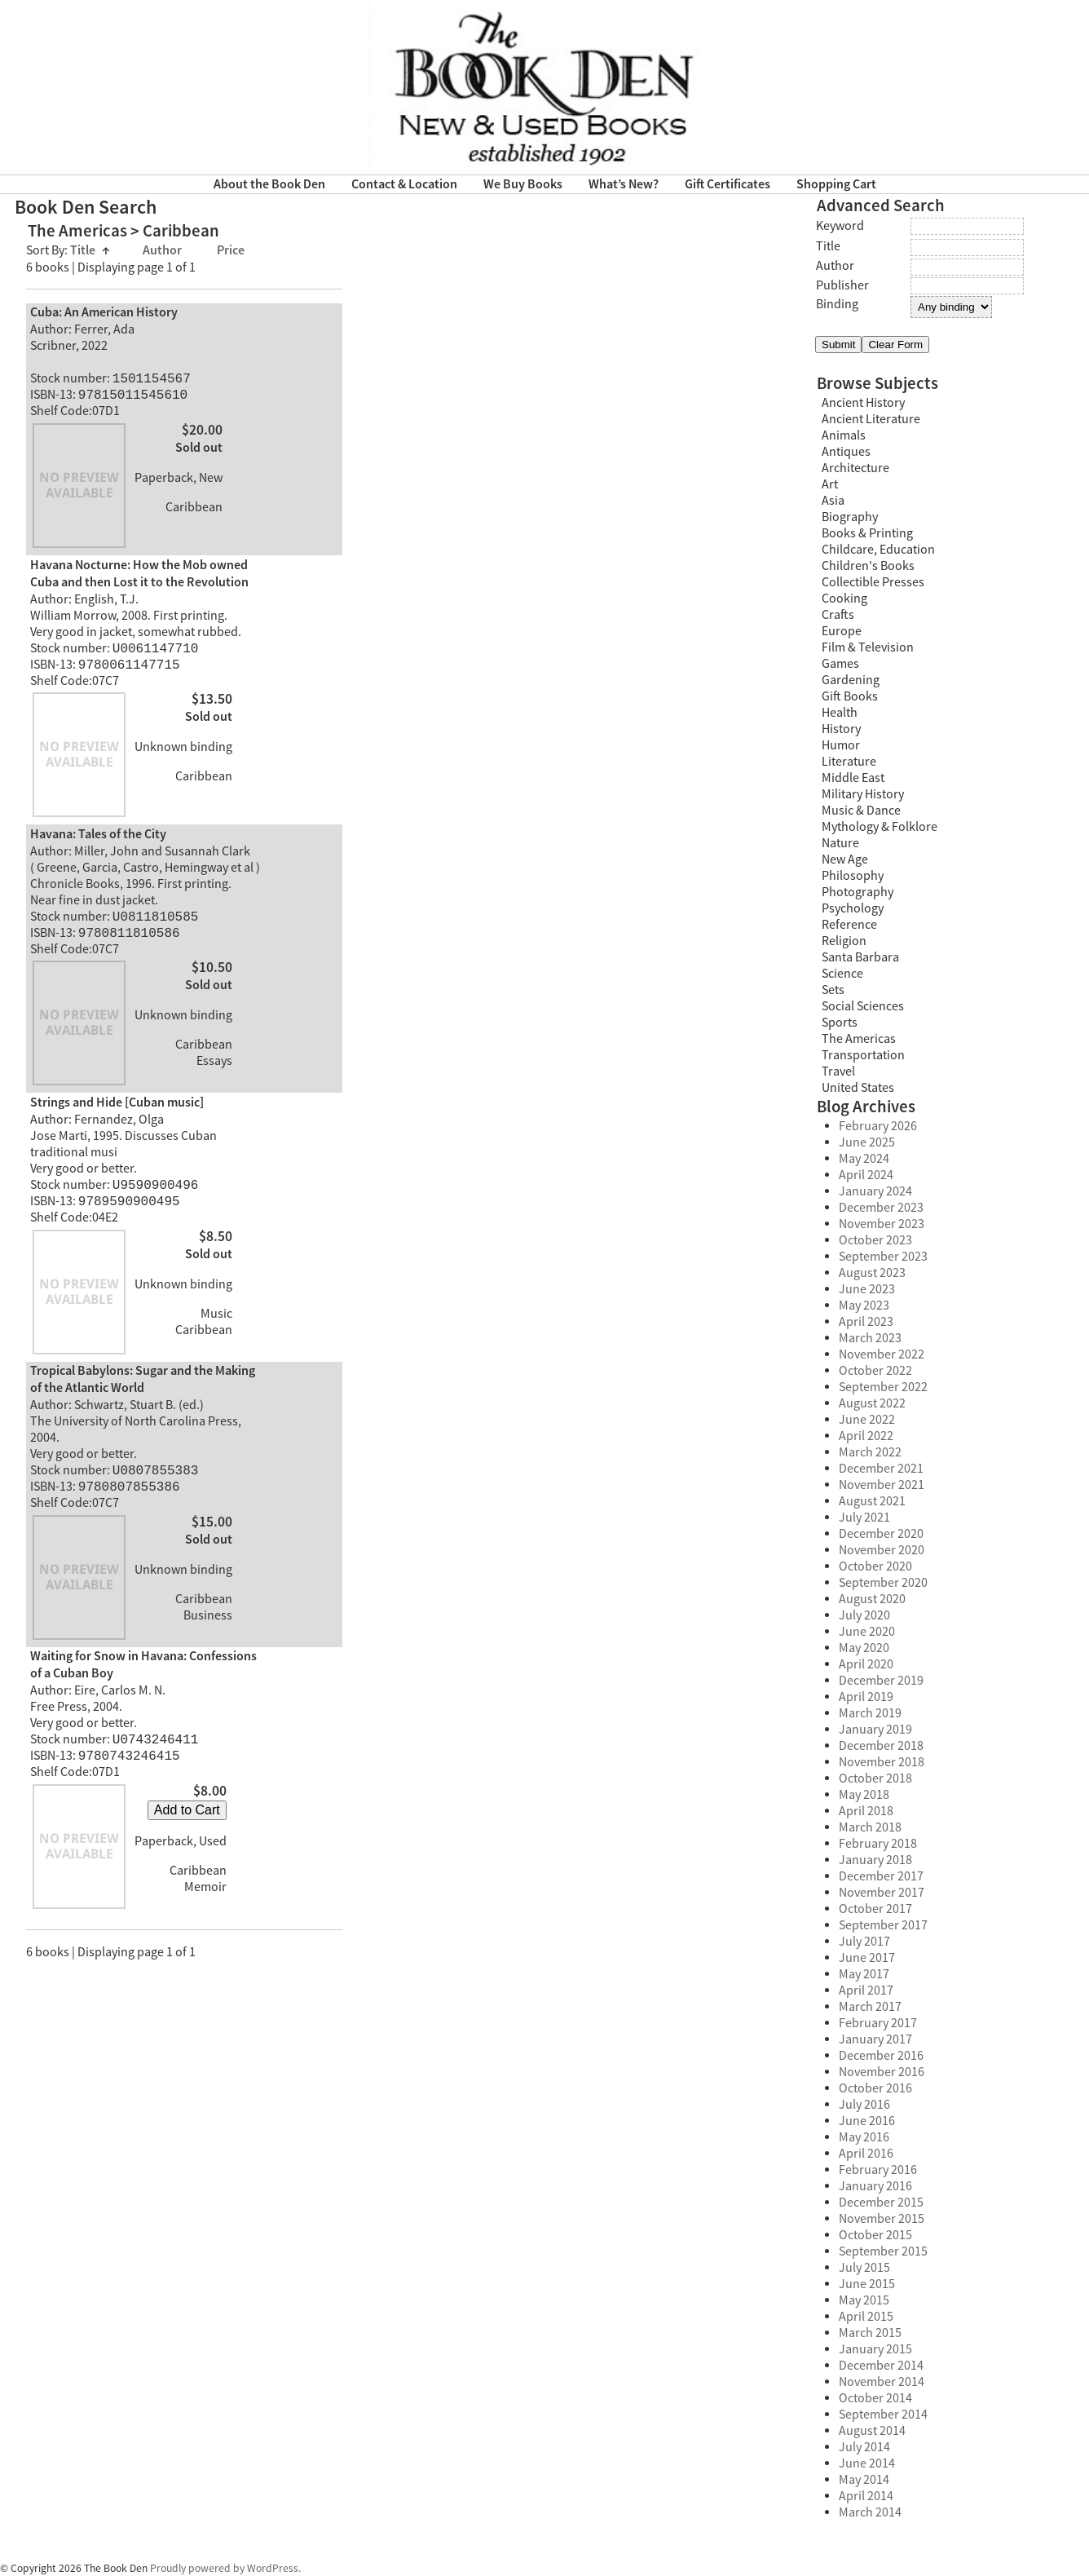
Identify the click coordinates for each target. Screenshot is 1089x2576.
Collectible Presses (873, 582)
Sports (840, 1022)
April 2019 (866, 1697)
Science (842, 973)
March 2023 (870, 1338)
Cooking (844, 598)
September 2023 (883, 1256)
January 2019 (875, 1729)
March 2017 (870, 2007)
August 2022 (872, 1403)
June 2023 (867, 1289)
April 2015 (866, 2317)
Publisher (842, 285)
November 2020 (881, 1550)
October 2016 (875, 2088)
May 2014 (864, 2480)
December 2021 (881, 1468)
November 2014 (881, 2382)
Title (90, 250)
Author (163, 250)
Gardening (851, 680)
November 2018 (881, 1762)
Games (840, 664)
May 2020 (864, 1648)
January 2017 (875, 2039)
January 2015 (875, 2349)
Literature (849, 761)
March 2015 (870, 2333)
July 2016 (864, 2105)
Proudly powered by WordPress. (225, 2568)
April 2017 (866, 1990)
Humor (841, 745)
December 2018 (881, 1746)
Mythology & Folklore (879, 827)
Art (830, 484)
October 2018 (875, 1778)
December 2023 (881, 1208)
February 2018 (878, 1844)
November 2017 (881, 1893)
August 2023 (872, 1273)
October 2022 (875, 1371)
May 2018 (864, 1795)
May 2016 (864, 2137)
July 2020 (864, 1615)
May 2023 (864, 1305)
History (841, 729)
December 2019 (881, 1680)
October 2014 (875, 2398)
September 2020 (883, 1583)
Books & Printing (867, 533)
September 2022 (883, 1387)
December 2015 (881, 2202)
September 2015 (883, 2251)
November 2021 (881, 1485)
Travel (838, 1071)
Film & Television (868, 647)
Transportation (863, 1055)
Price (231, 250)
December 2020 (881, 1534)
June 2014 (867, 2463)
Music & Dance (861, 810)
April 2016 (866, 2153)
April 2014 (866, 2496)
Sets (833, 990)
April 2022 (866, 1436)
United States (858, 1088)
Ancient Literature (871, 419)
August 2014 (872, 2431)
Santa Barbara (860, 957)
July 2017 (864, 1941)
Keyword (840, 226)
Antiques (846, 452)
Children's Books (868, 566)
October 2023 (875, 1240)
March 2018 (870, 1827)
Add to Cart (187, 1829)
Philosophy (853, 876)
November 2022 (881, 1354)
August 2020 (872, 1599)
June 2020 (867, 1632)
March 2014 (870, 2512)
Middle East (853, 778)
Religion (844, 941)
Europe (842, 631)
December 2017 (881, 1876)
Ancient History (863, 403)
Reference (849, 925)
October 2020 (875, 1566)
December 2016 (881, 2056)
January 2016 (875, 2186)
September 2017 (883, 1925)
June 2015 (867, 2284)
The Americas (859, 1039)
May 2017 (864, 1974)
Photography (857, 892)
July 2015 (864, 2268)
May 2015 (864, 2300)
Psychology (853, 908)
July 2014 (864, 2447)
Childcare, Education (878, 549)
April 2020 (866, 1664)
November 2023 (881, 1224)
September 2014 (883, 2414)
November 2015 (881, 2219)
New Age (845, 859)
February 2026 (878, 1126)
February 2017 (878, 2023)
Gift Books (850, 696)
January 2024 (875, 1191)
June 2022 (867, 1420)
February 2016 (878, 2170)
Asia (833, 501)
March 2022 (870, 1452)
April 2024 (866, 1175)
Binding (837, 304)
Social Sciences (863, 1006)
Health (840, 713)
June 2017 (867, 1958)
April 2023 (866, 1322)
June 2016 (867, 2121)
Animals (844, 435)
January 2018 (875, 1860)
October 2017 (875, 1909)
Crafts (838, 615)
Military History (863, 794)
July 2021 (864, 1517)
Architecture (855, 468)
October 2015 (875, 2235)
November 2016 (881, 2072)
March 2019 (870, 1713)
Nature (840, 843)
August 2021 (872, 1501)
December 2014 (881, 2365)
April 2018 (866, 1811)
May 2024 (864, 1159)
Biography (850, 517)
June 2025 (867, 1142)
